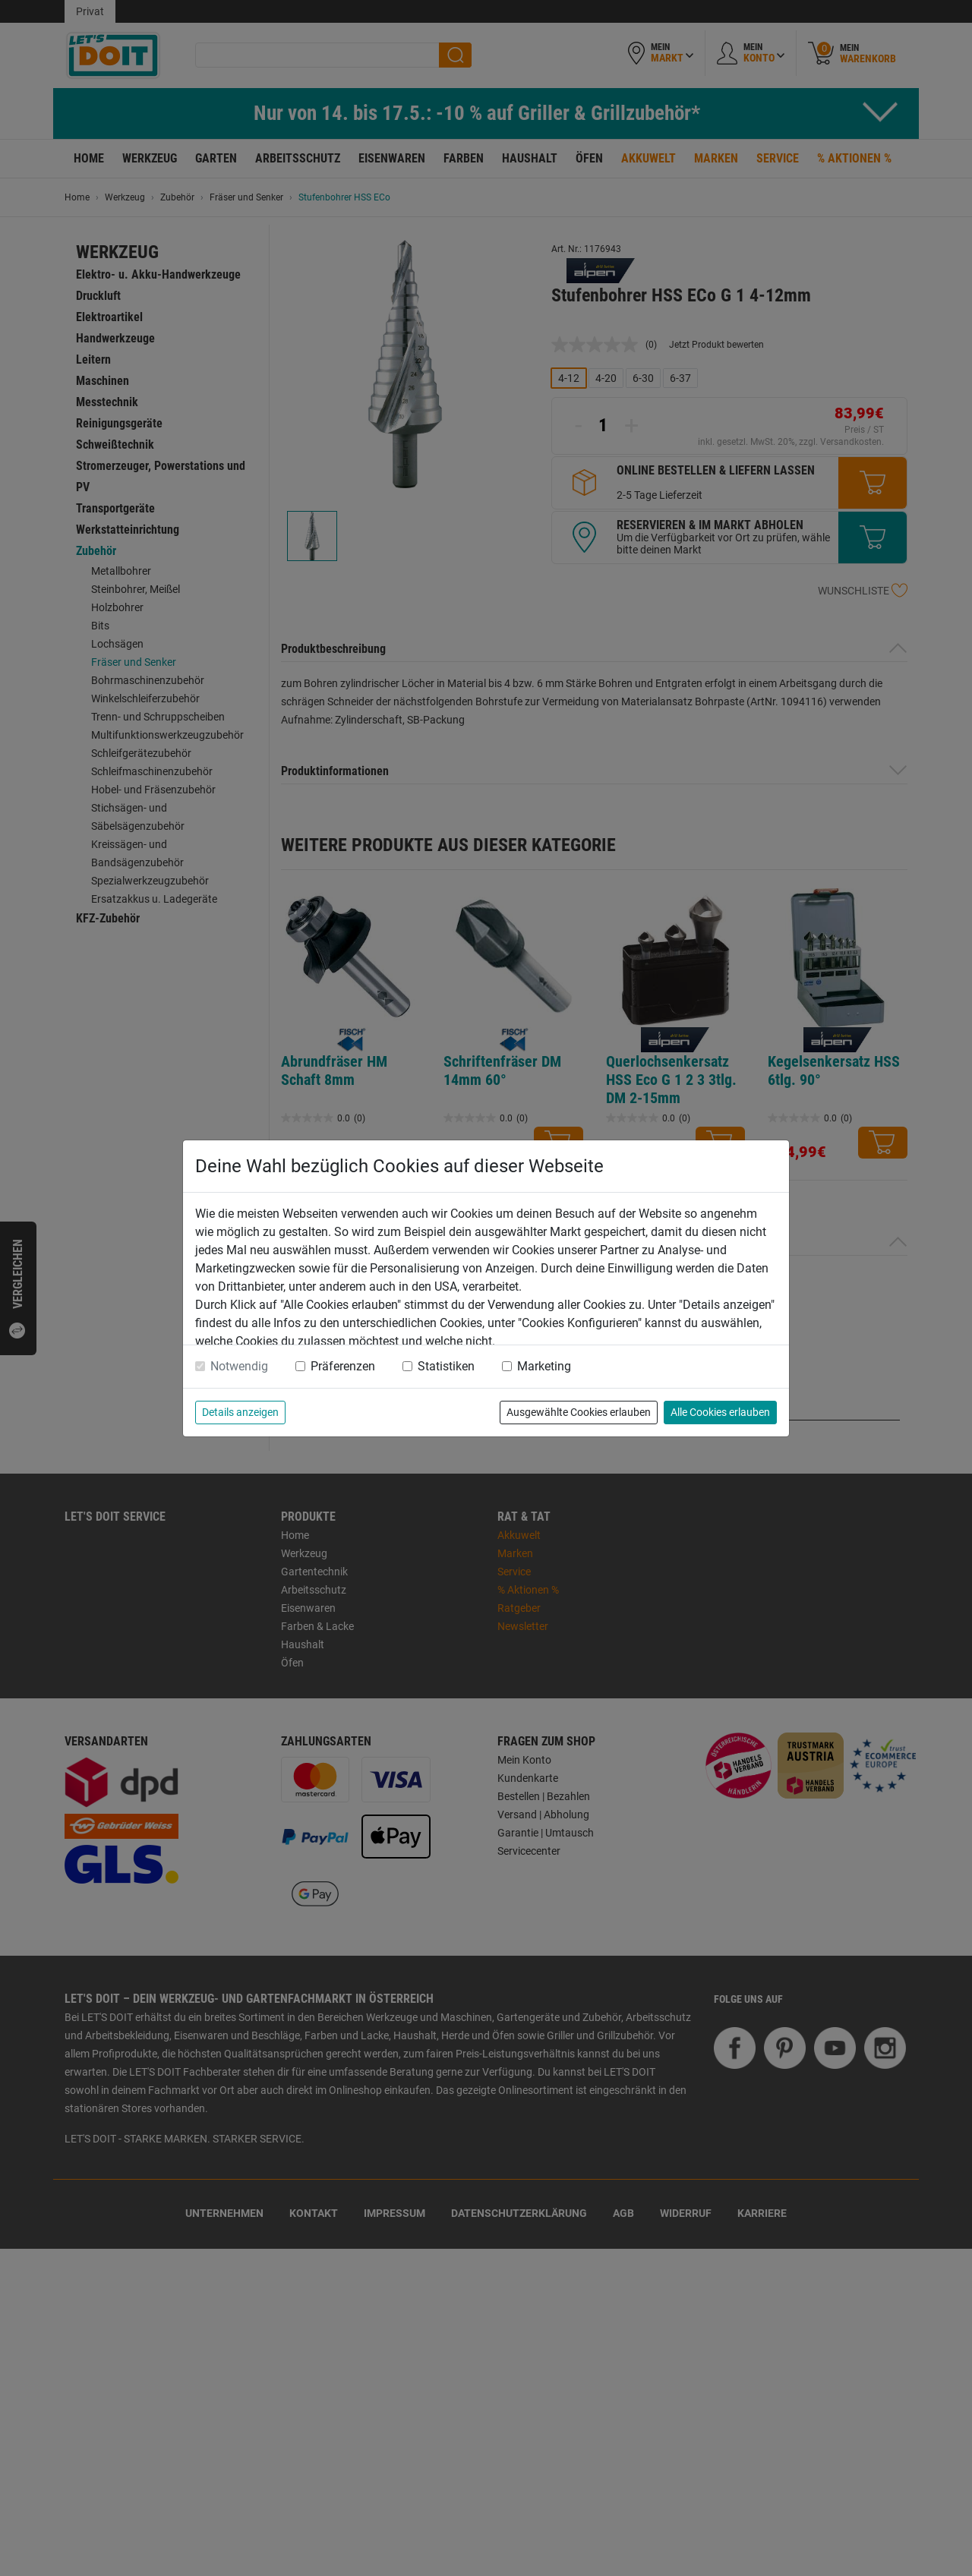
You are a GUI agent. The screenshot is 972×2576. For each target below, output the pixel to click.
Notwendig (239, 1366)
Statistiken (446, 1366)
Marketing (544, 1366)
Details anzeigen (240, 1412)
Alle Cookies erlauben (720, 1412)
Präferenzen (343, 1366)
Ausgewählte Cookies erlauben (579, 1412)
